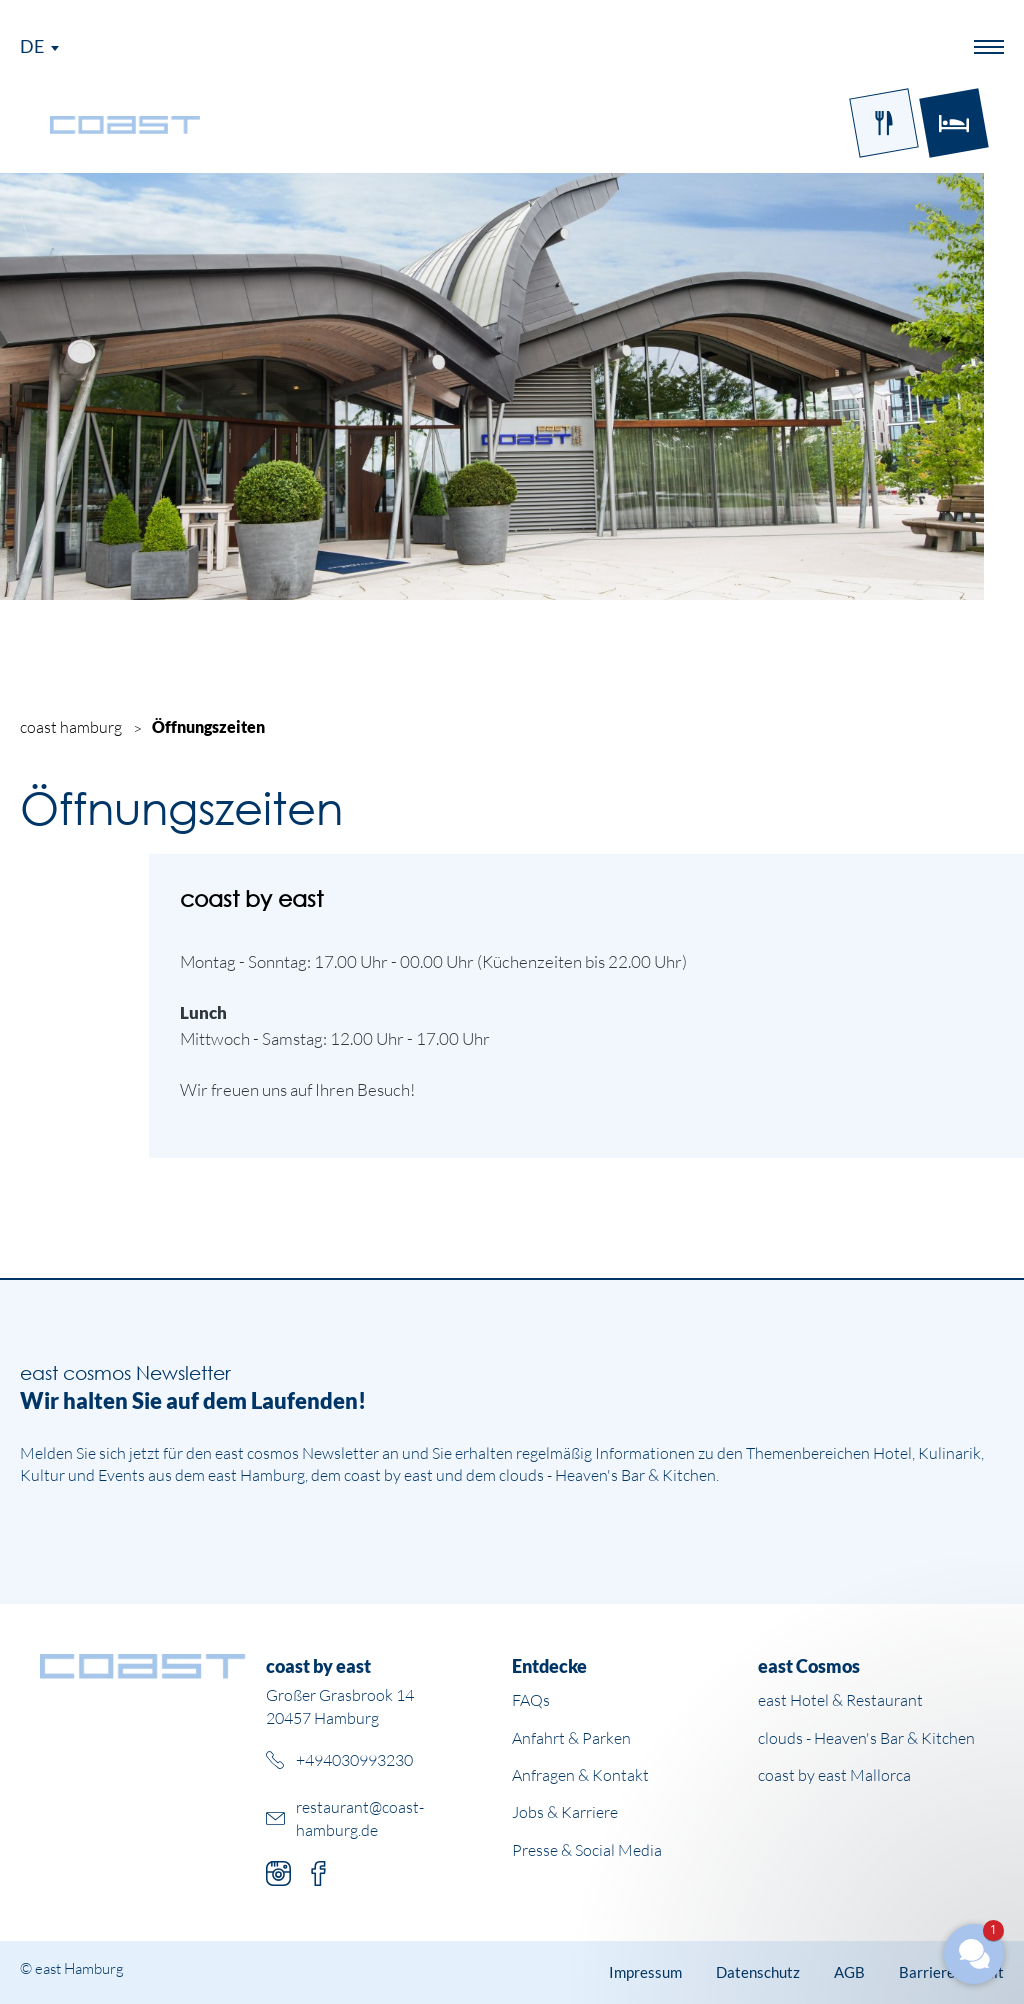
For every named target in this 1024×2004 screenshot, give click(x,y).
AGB (849, 1972)
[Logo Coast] (125, 123)
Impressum (645, 1972)
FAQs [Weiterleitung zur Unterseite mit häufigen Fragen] (531, 1700)
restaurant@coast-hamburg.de (360, 1818)
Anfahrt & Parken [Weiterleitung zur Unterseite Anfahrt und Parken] (571, 1738)
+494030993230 (354, 1760)
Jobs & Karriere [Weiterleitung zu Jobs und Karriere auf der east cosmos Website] (565, 1812)
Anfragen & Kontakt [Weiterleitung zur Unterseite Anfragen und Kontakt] (580, 1775)
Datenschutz (758, 1972)
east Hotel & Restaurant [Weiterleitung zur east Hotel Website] (840, 1700)
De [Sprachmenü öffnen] (32, 46)
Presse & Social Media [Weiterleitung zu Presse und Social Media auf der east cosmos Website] (587, 1850)
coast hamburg (71, 727)
